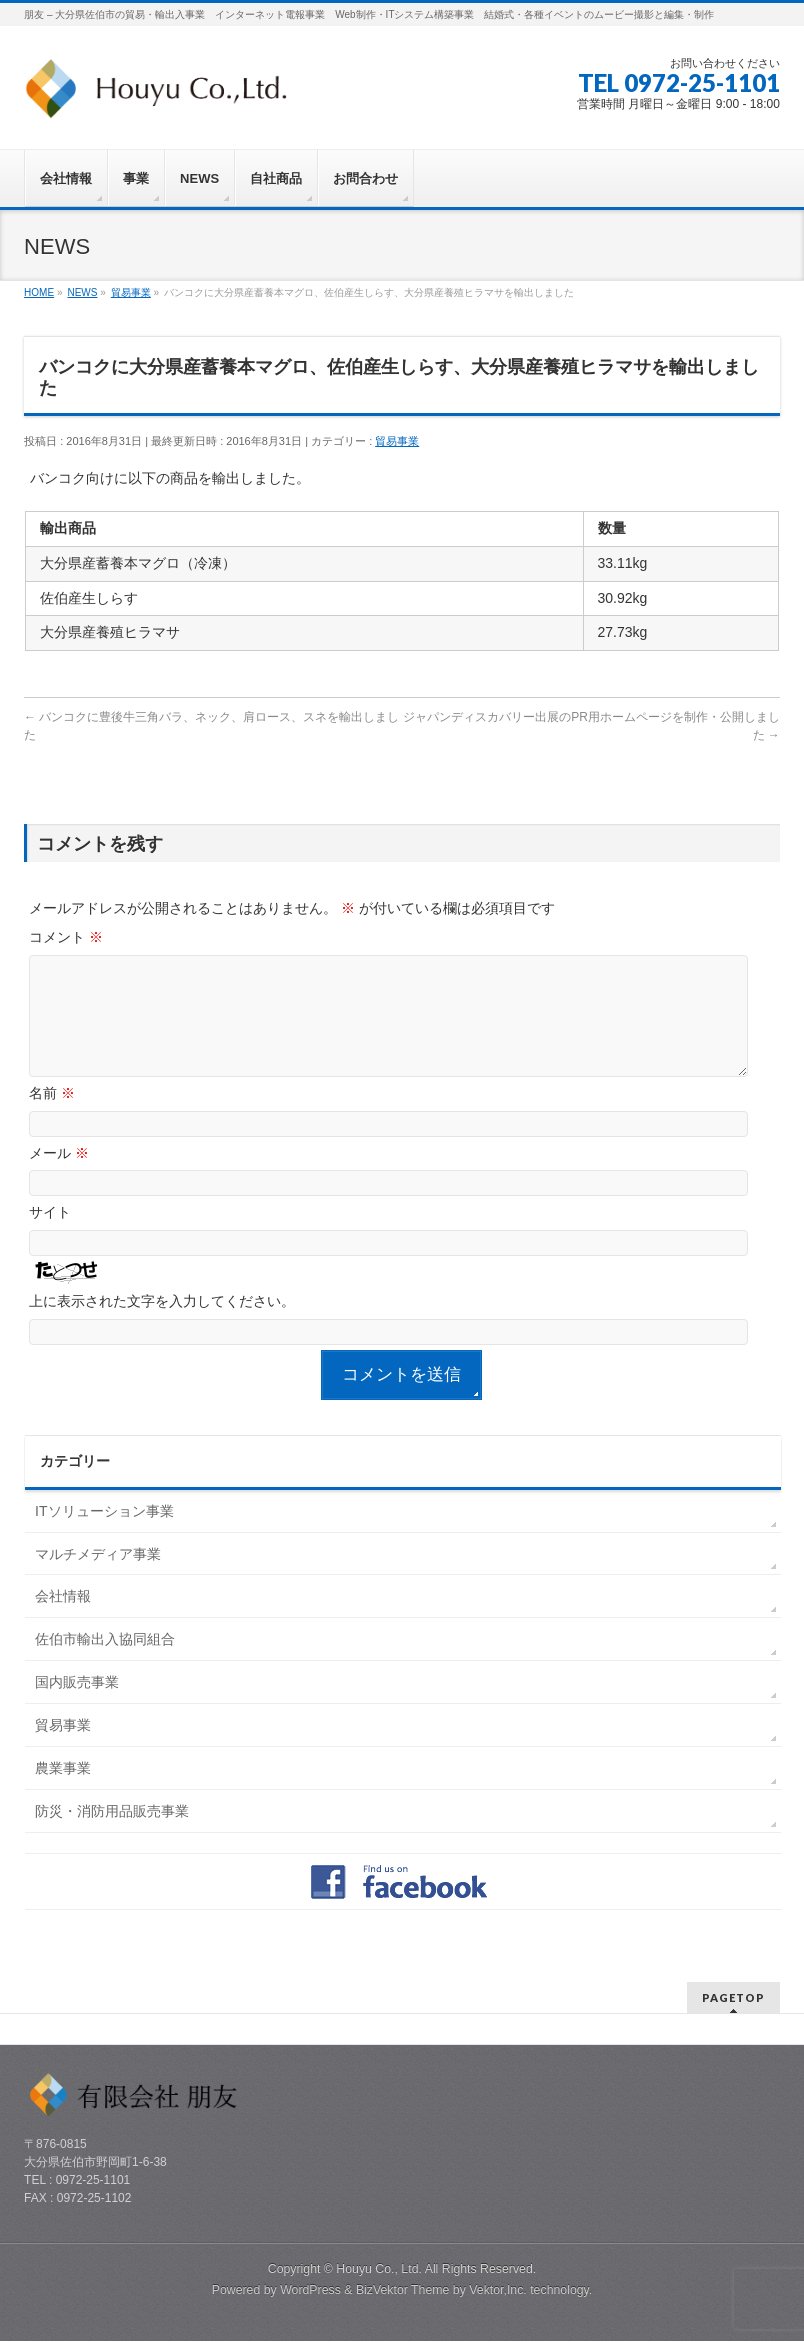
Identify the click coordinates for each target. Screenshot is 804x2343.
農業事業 (63, 1792)
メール (59, 1177)
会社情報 (63, 1620)
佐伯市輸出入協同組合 (105, 1663)
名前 (52, 1117)
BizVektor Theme (403, 2292)
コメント (66, 937)
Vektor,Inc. (498, 2292)
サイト (50, 1236)
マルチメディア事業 (98, 1578)
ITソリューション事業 (104, 1535)
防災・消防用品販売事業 (112, 1835)
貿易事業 (397, 441)
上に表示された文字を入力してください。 (162, 1325)
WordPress (310, 2292)
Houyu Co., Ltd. (379, 2271)
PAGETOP (733, 1999)
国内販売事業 (77, 1706)
